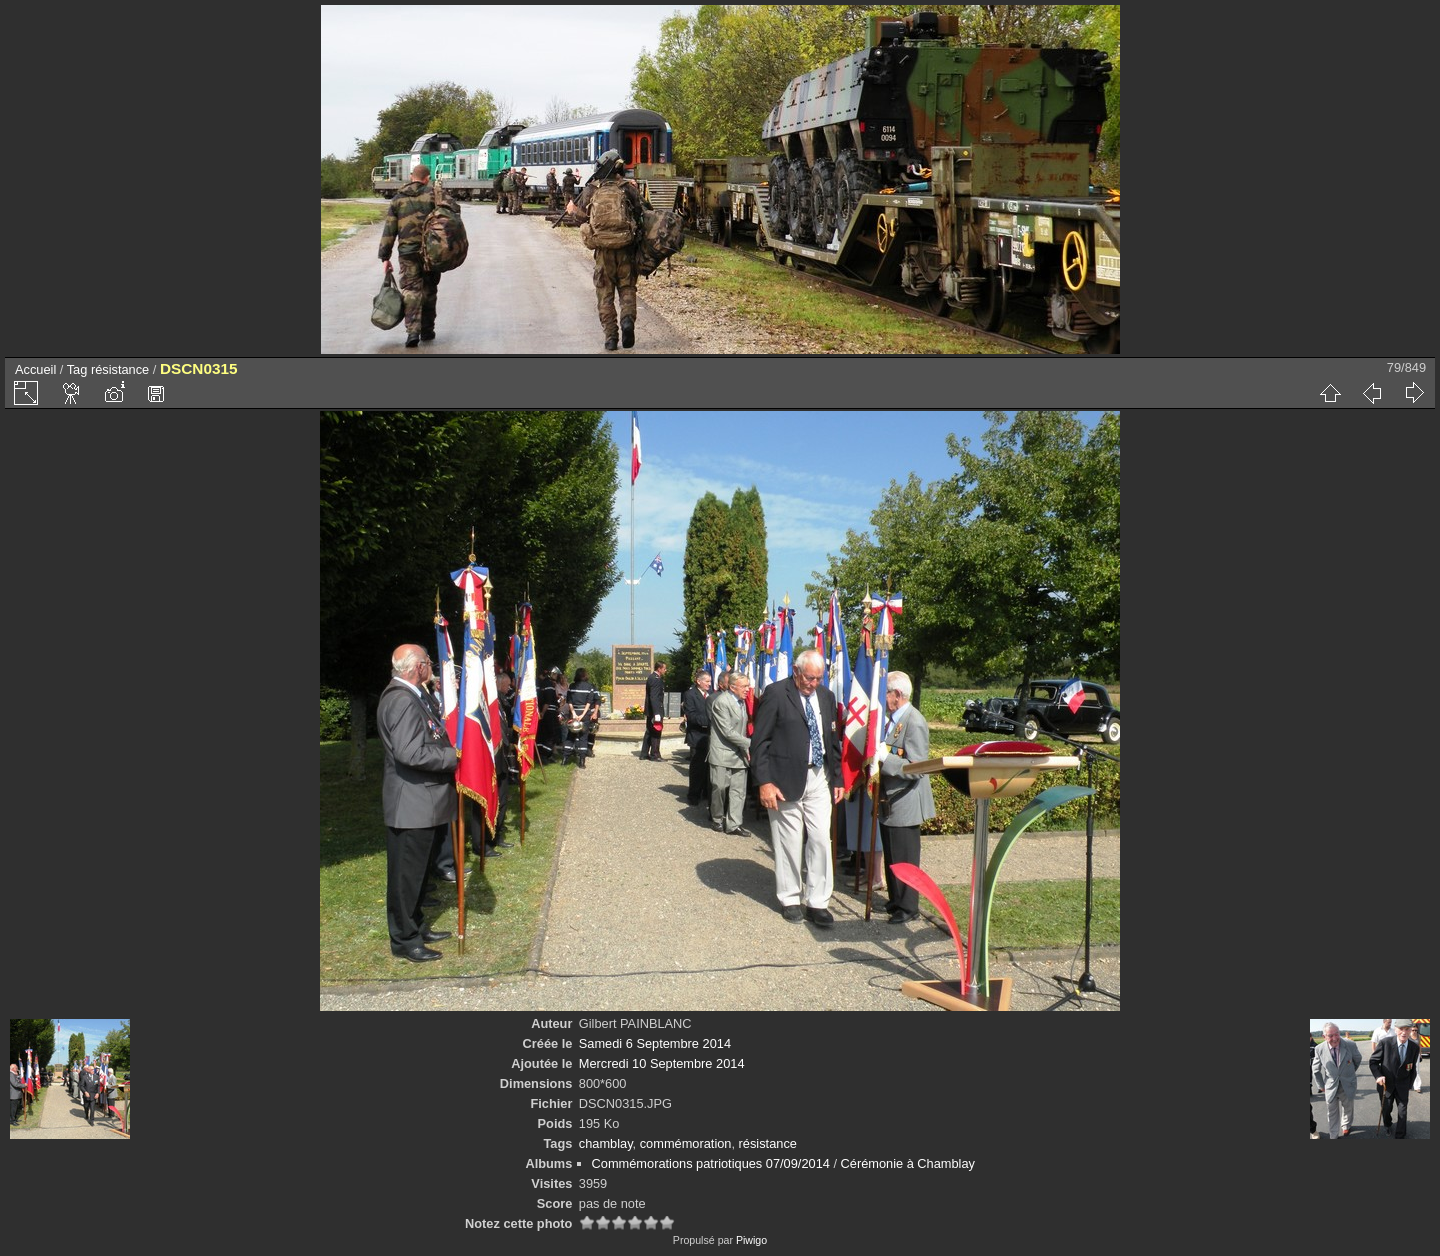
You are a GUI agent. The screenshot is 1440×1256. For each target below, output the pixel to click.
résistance (120, 369)
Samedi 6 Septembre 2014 (655, 1043)
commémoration (686, 1143)
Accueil (35, 369)
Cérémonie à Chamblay (908, 1163)
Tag (77, 369)
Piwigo (751, 1240)
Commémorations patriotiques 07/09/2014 (711, 1163)
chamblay (606, 1143)
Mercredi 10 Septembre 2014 (662, 1063)
